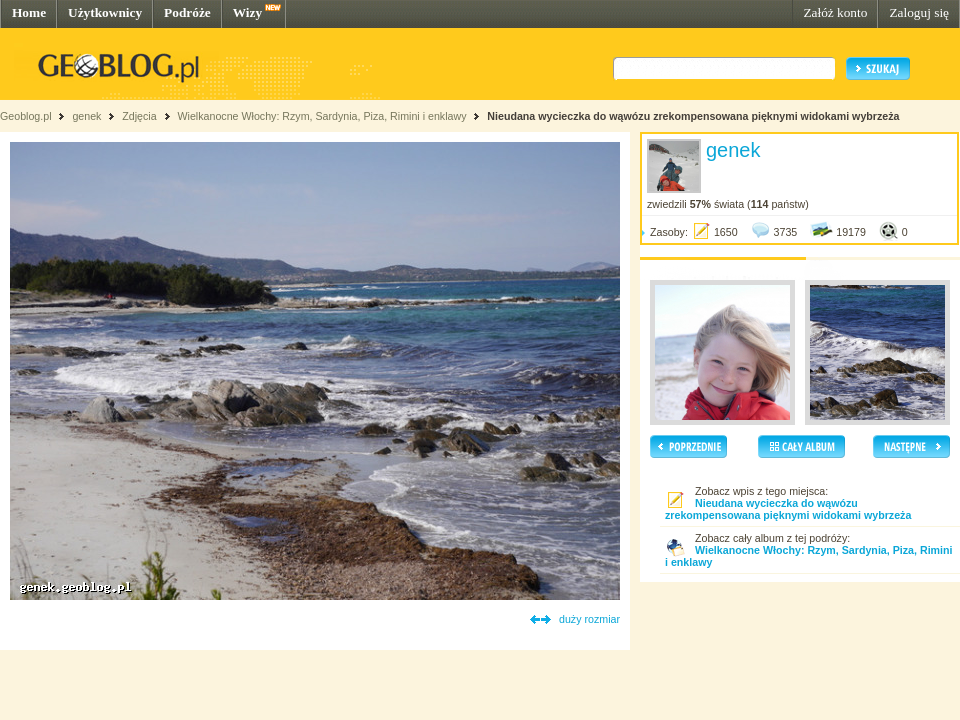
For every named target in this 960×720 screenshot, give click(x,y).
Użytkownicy (105, 12)
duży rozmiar (589, 619)
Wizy (247, 12)
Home (29, 12)
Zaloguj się (919, 12)
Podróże (187, 12)
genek (86, 116)
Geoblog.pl (26, 116)
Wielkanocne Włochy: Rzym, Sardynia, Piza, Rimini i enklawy (321, 116)
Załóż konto (835, 12)
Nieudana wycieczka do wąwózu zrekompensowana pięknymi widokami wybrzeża (693, 116)
